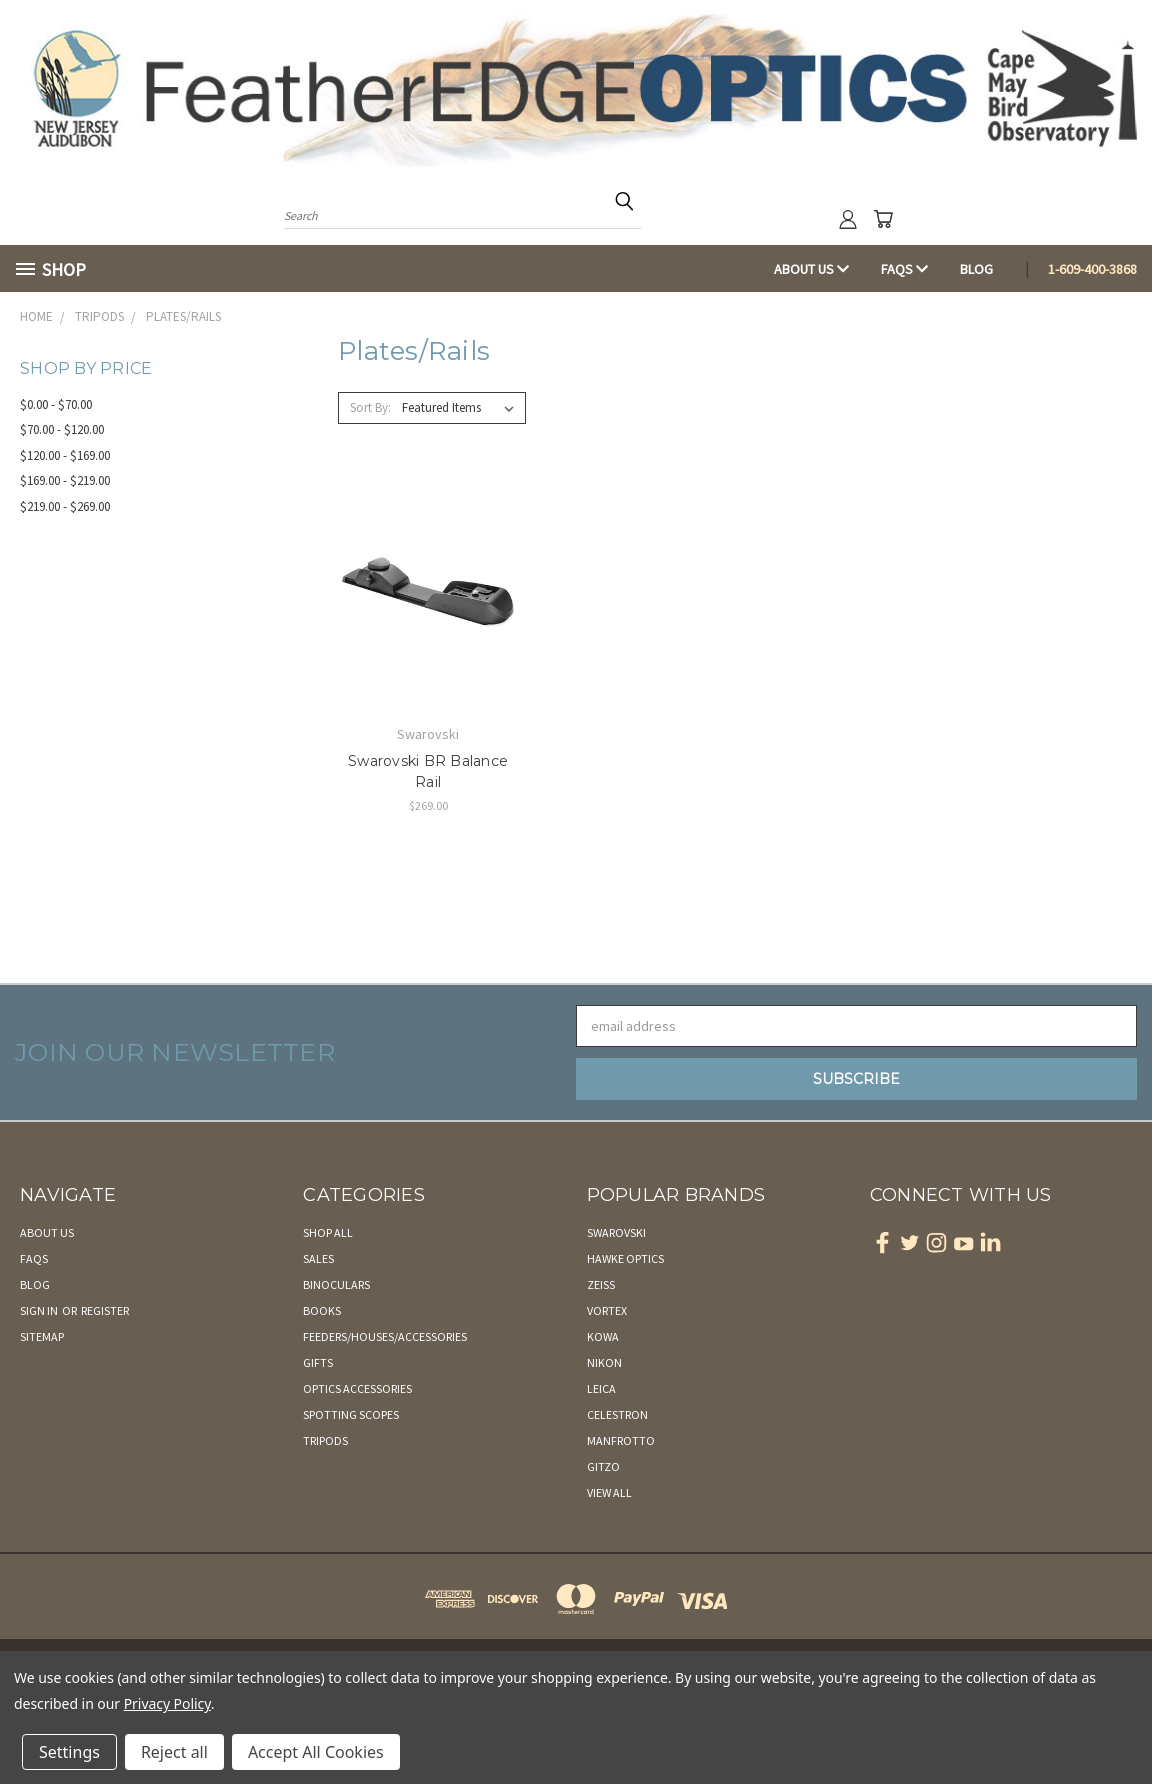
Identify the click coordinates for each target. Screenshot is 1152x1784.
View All (609, 1492)
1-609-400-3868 (1092, 269)
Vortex (607, 1310)
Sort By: (370, 407)
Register (105, 1310)
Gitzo (603, 1466)
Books (322, 1310)
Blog (976, 269)
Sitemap (42, 1336)
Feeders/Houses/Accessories (385, 1336)
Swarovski (616, 1232)
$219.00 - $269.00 (65, 506)
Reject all (174, 1752)
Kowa (603, 1336)
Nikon (604, 1362)
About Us (811, 269)
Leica (601, 1388)
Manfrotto (621, 1440)
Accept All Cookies (316, 1752)
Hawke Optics (625, 1258)
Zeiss (601, 1284)
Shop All (328, 1232)
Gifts (318, 1362)
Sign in (40, 1310)
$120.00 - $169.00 (65, 455)
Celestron (617, 1414)
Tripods (325, 1440)
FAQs (904, 269)
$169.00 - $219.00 (65, 480)
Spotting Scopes (351, 1414)
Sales (318, 1258)
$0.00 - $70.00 (56, 404)
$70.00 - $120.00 (62, 429)
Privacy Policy (167, 1703)
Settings (69, 1752)
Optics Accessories (357, 1388)
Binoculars (336, 1284)
